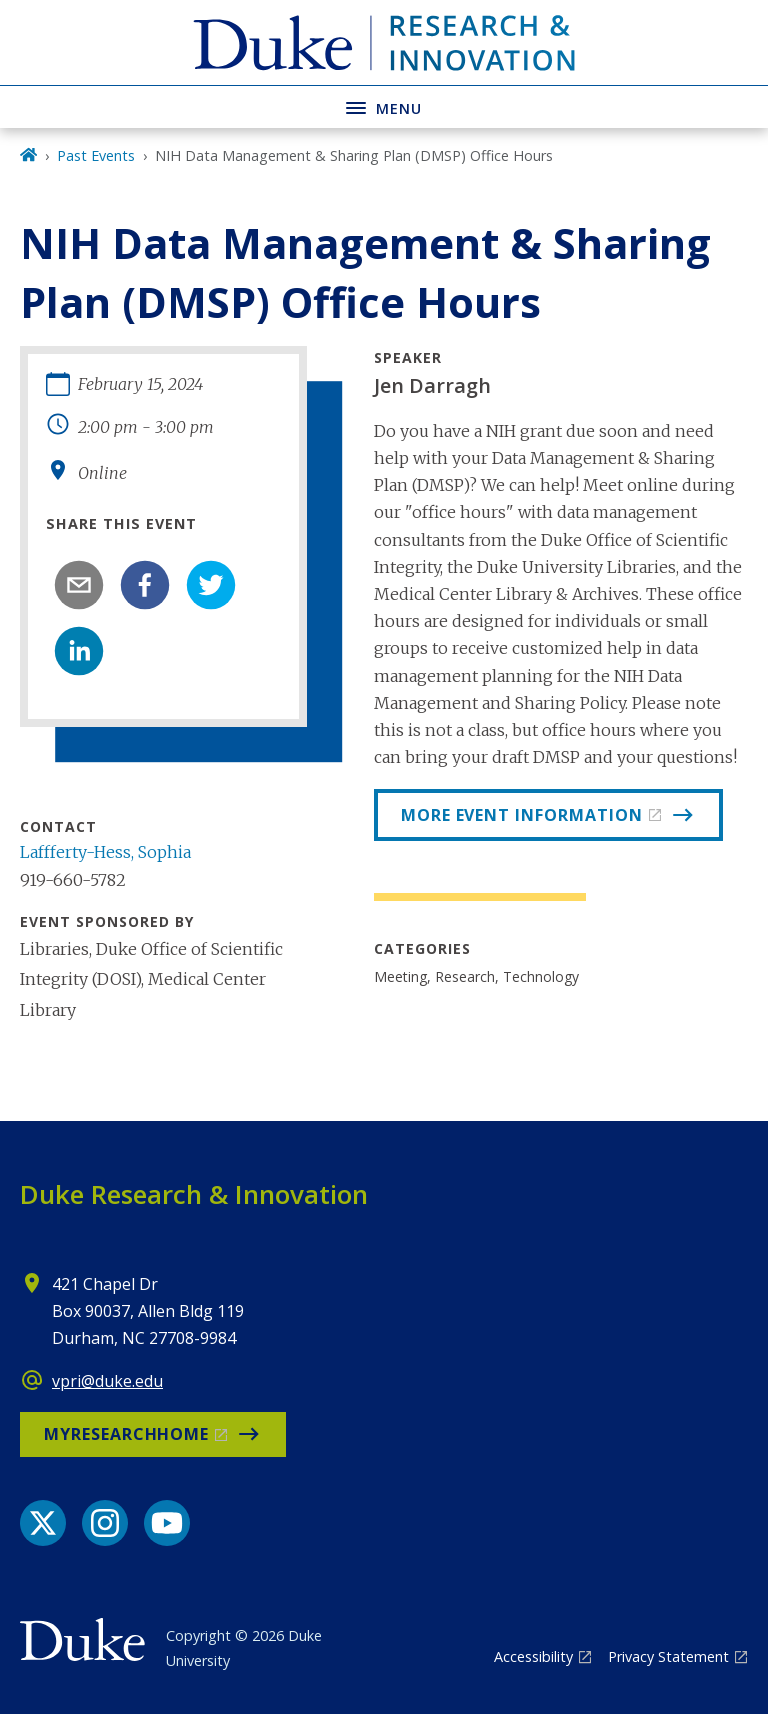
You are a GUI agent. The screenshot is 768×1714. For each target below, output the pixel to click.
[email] (79, 585)
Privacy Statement (668, 1656)
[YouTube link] (167, 1523)
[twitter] (211, 585)
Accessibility (533, 1656)
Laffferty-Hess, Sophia (105, 852)
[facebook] (145, 585)
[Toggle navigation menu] (384, 106)
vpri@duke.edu (107, 1381)
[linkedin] (79, 651)
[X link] (43, 1523)
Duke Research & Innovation (194, 1194)
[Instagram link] (105, 1523)
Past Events (96, 155)
